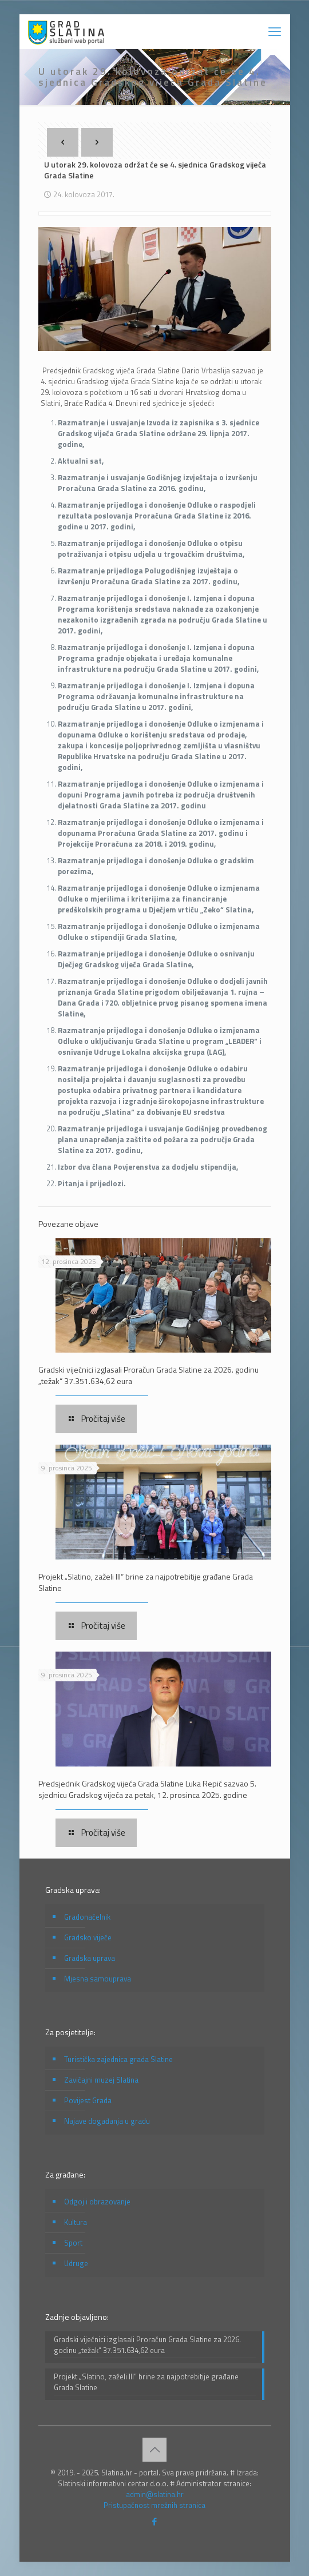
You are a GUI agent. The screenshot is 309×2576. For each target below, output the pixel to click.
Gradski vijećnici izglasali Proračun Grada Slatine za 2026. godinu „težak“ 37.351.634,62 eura (148, 1375)
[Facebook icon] (154, 2521)
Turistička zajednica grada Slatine (118, 2059)
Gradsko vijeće (88, 1937)
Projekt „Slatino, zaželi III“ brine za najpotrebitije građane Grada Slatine (145, 1582)
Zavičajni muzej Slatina (101, 2079)
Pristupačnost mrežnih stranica (154, 2505)
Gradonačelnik (87, 1917)
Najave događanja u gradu (107, 2121)
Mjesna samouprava (97, 1978)
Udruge (76, 2263)
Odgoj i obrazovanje (97, 2201)
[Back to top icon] (154, 2450)
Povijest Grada (88, 2100)
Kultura (75, 2222)
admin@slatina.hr (155, 2494)
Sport (73, 2242)
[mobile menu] (274, 31)
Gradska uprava (89, 1958)
